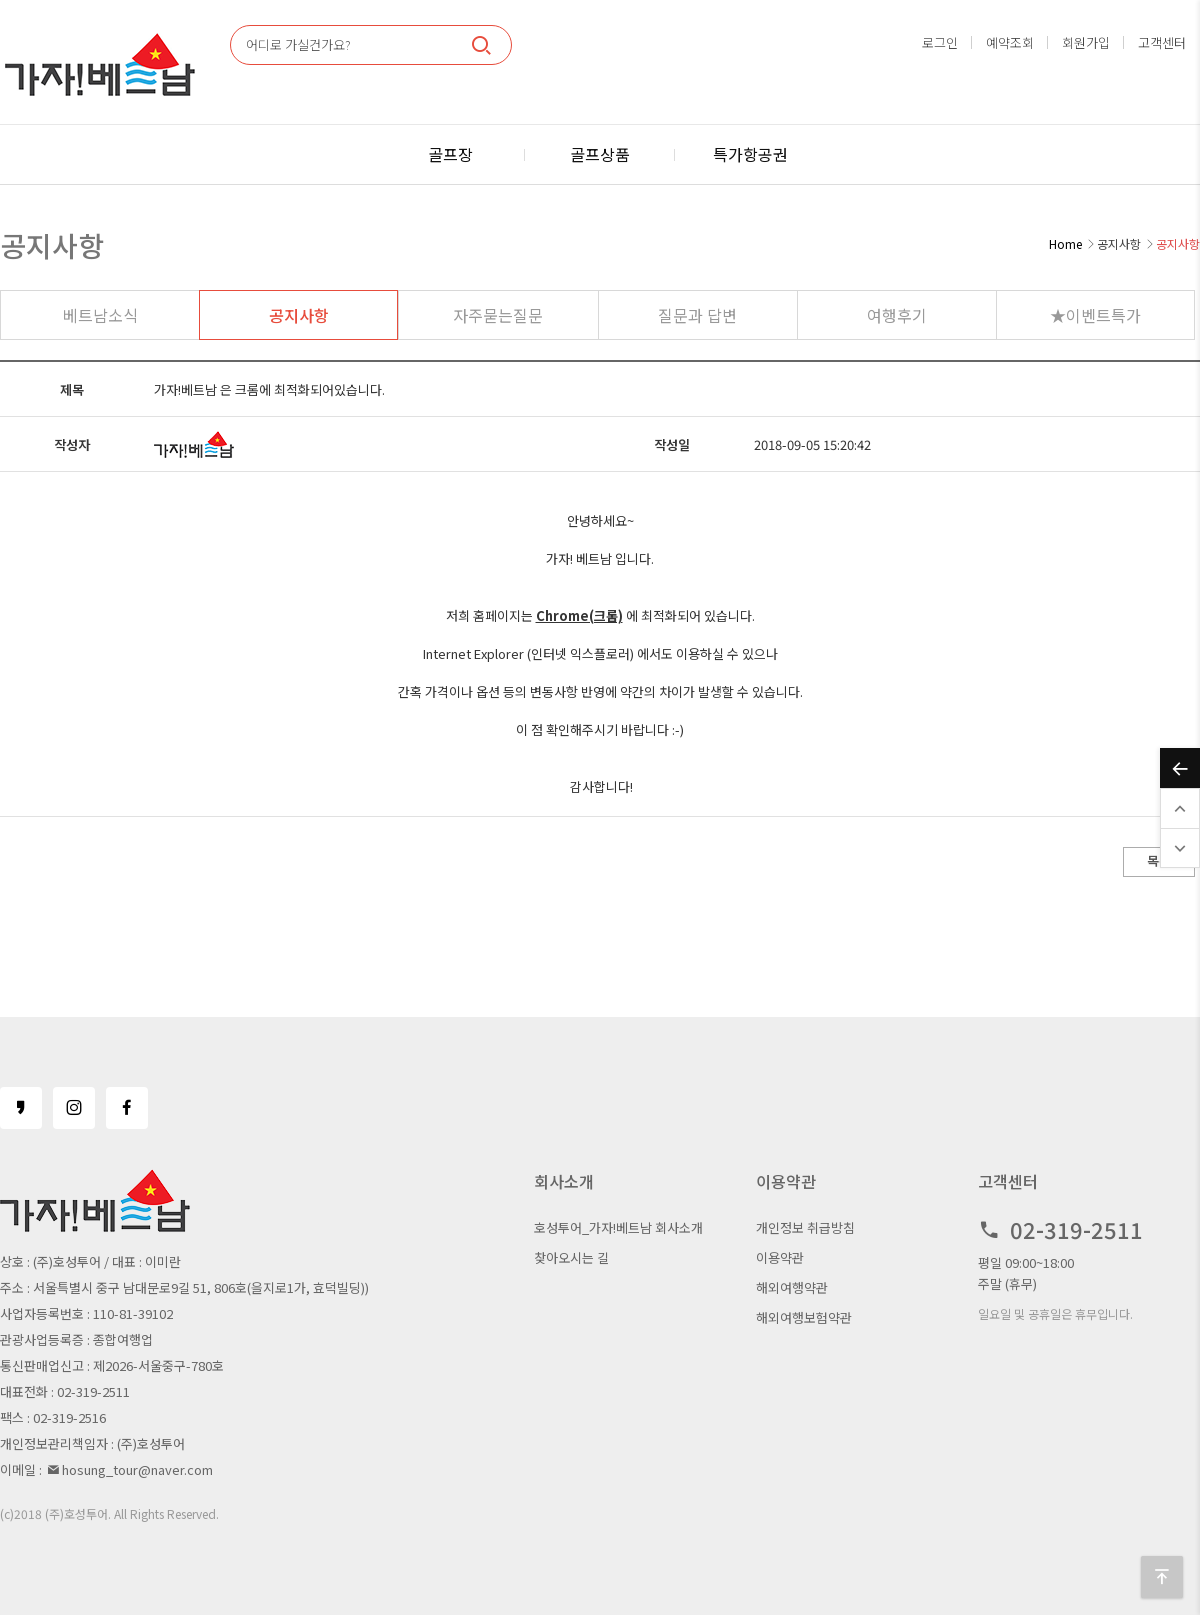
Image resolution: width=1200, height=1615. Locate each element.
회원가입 (1086, 42)
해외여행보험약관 (804, 1317)
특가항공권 (750, 154)
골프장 (450, 154)
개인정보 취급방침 (805, 1227)
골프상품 (600, 154)
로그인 (940, 42)
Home (1065, 243)
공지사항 (299, 315)
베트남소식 (100, 315)
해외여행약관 (792, 1287)
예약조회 (1010, 42)
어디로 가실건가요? (298, 44)
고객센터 (1162, 42)
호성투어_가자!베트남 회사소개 (618, 1227)
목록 (1159, 860)
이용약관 (780, 1257)
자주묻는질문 (498, 315)
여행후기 (897, 315)
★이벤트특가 (1095, 315)
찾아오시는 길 (571, 1257)
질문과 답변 (697, 315)
